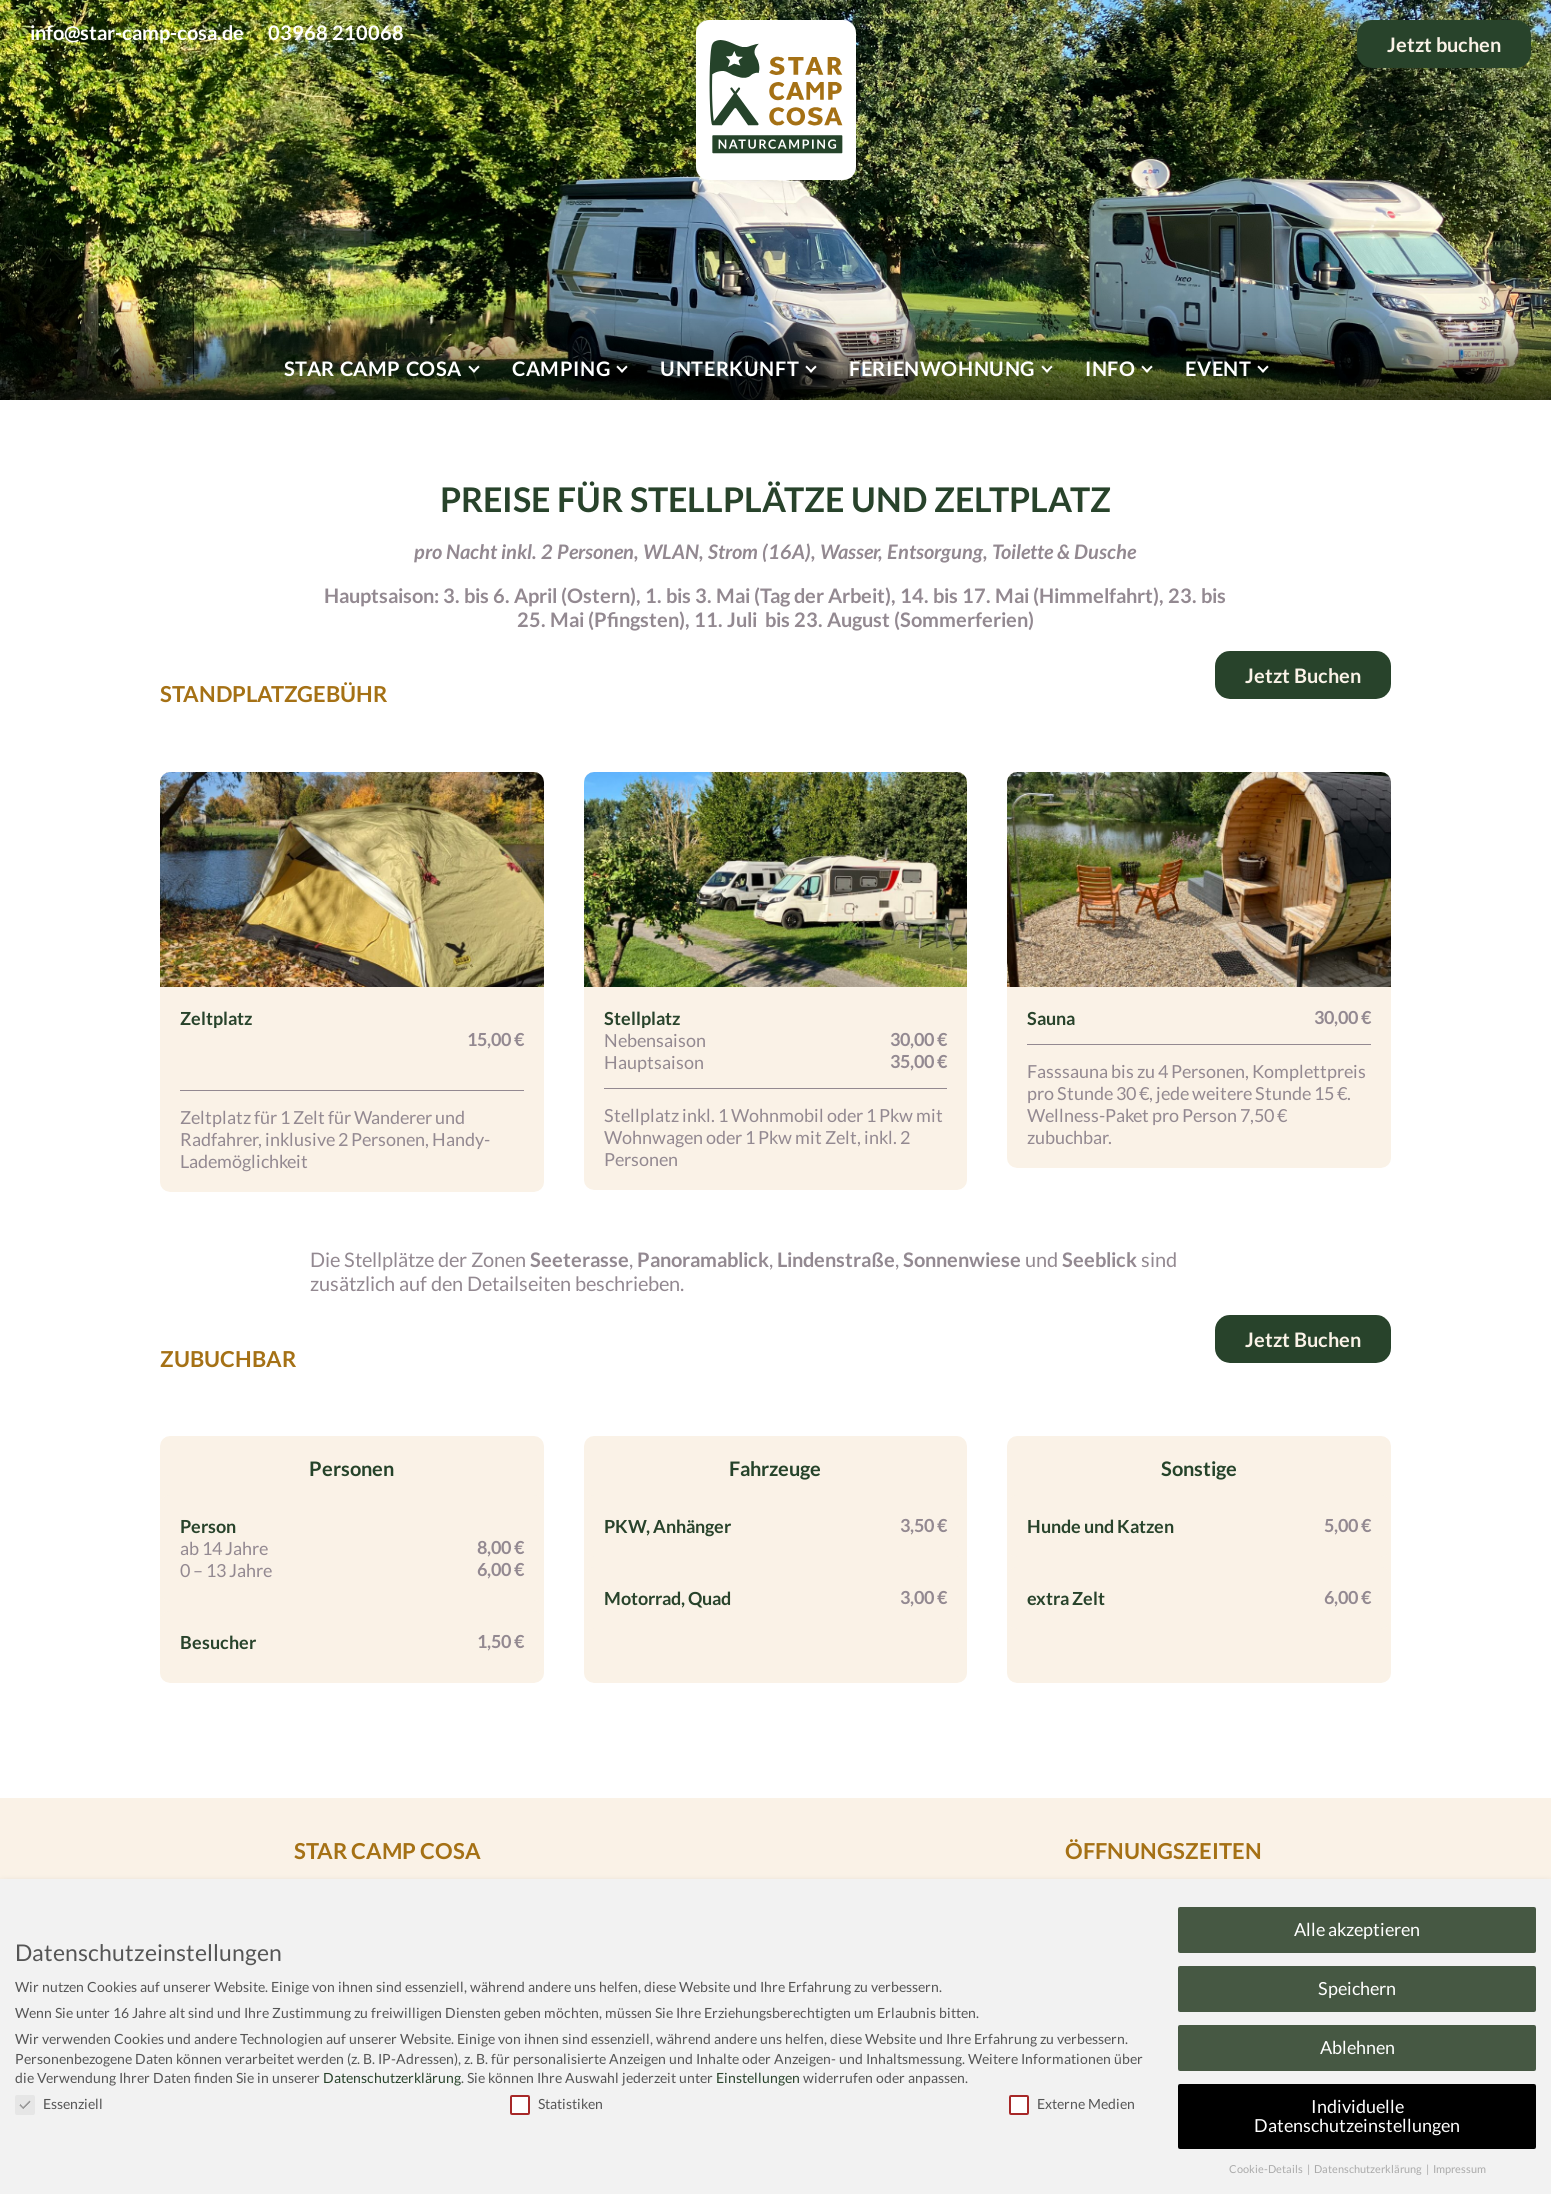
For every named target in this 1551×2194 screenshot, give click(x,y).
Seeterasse (579, 1259)
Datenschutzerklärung (392, 2077)
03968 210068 (336, 32)
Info (1110, 368)
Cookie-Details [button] (1267, 2169)
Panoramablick (703, 1259)
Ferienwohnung (942, 368)
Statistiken (556, 2103)
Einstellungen (758, 2077)
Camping (561, 368)
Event (1218, 368)
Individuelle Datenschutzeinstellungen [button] (1357, 2116)
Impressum (1459, 2169)
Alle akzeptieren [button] (1357, 1929)
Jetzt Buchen (1303, 675)
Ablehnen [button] (1357, 2047)
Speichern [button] (1357, 1988)
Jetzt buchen (1444, 44)
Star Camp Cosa (373, 368)
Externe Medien (1072, 2103)
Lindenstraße (836, 1259)
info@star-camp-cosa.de (137, 32)
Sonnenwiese (962, 1259)
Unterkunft (729, 368)
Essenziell (59, 2103)
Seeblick (1099, 1259)
